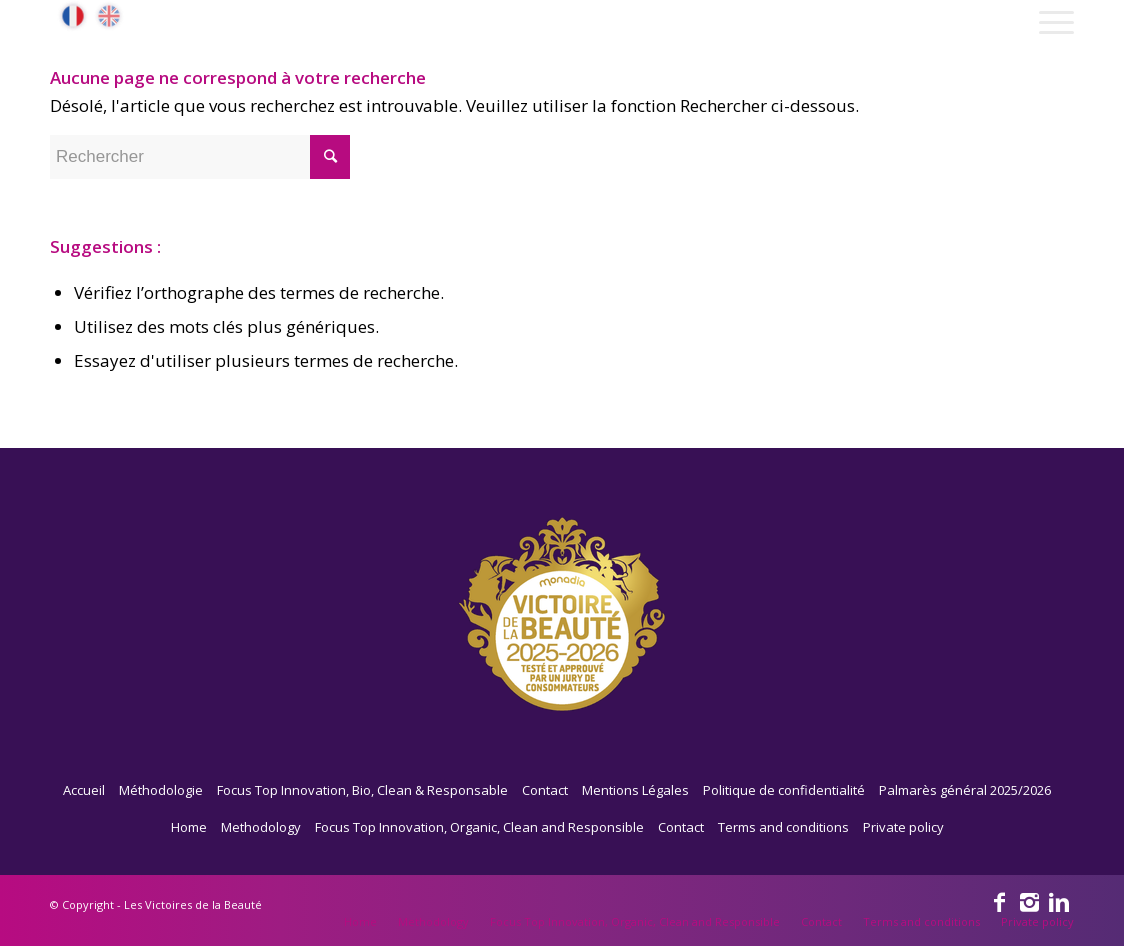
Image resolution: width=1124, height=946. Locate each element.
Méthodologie (161, 790)
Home (189, 827)
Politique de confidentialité (784, 790)
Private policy (903, 827)
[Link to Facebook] (999, 901)
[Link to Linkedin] (1059, 901)
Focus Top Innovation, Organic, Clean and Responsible (479, 827)
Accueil (84, 790)
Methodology (261, 827)
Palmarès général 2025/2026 (965, 790)
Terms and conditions (783, 827)
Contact (545, 790)
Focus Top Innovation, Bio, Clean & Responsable (362, 790)
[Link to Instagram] (1029, 901)
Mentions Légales (635, 790)
